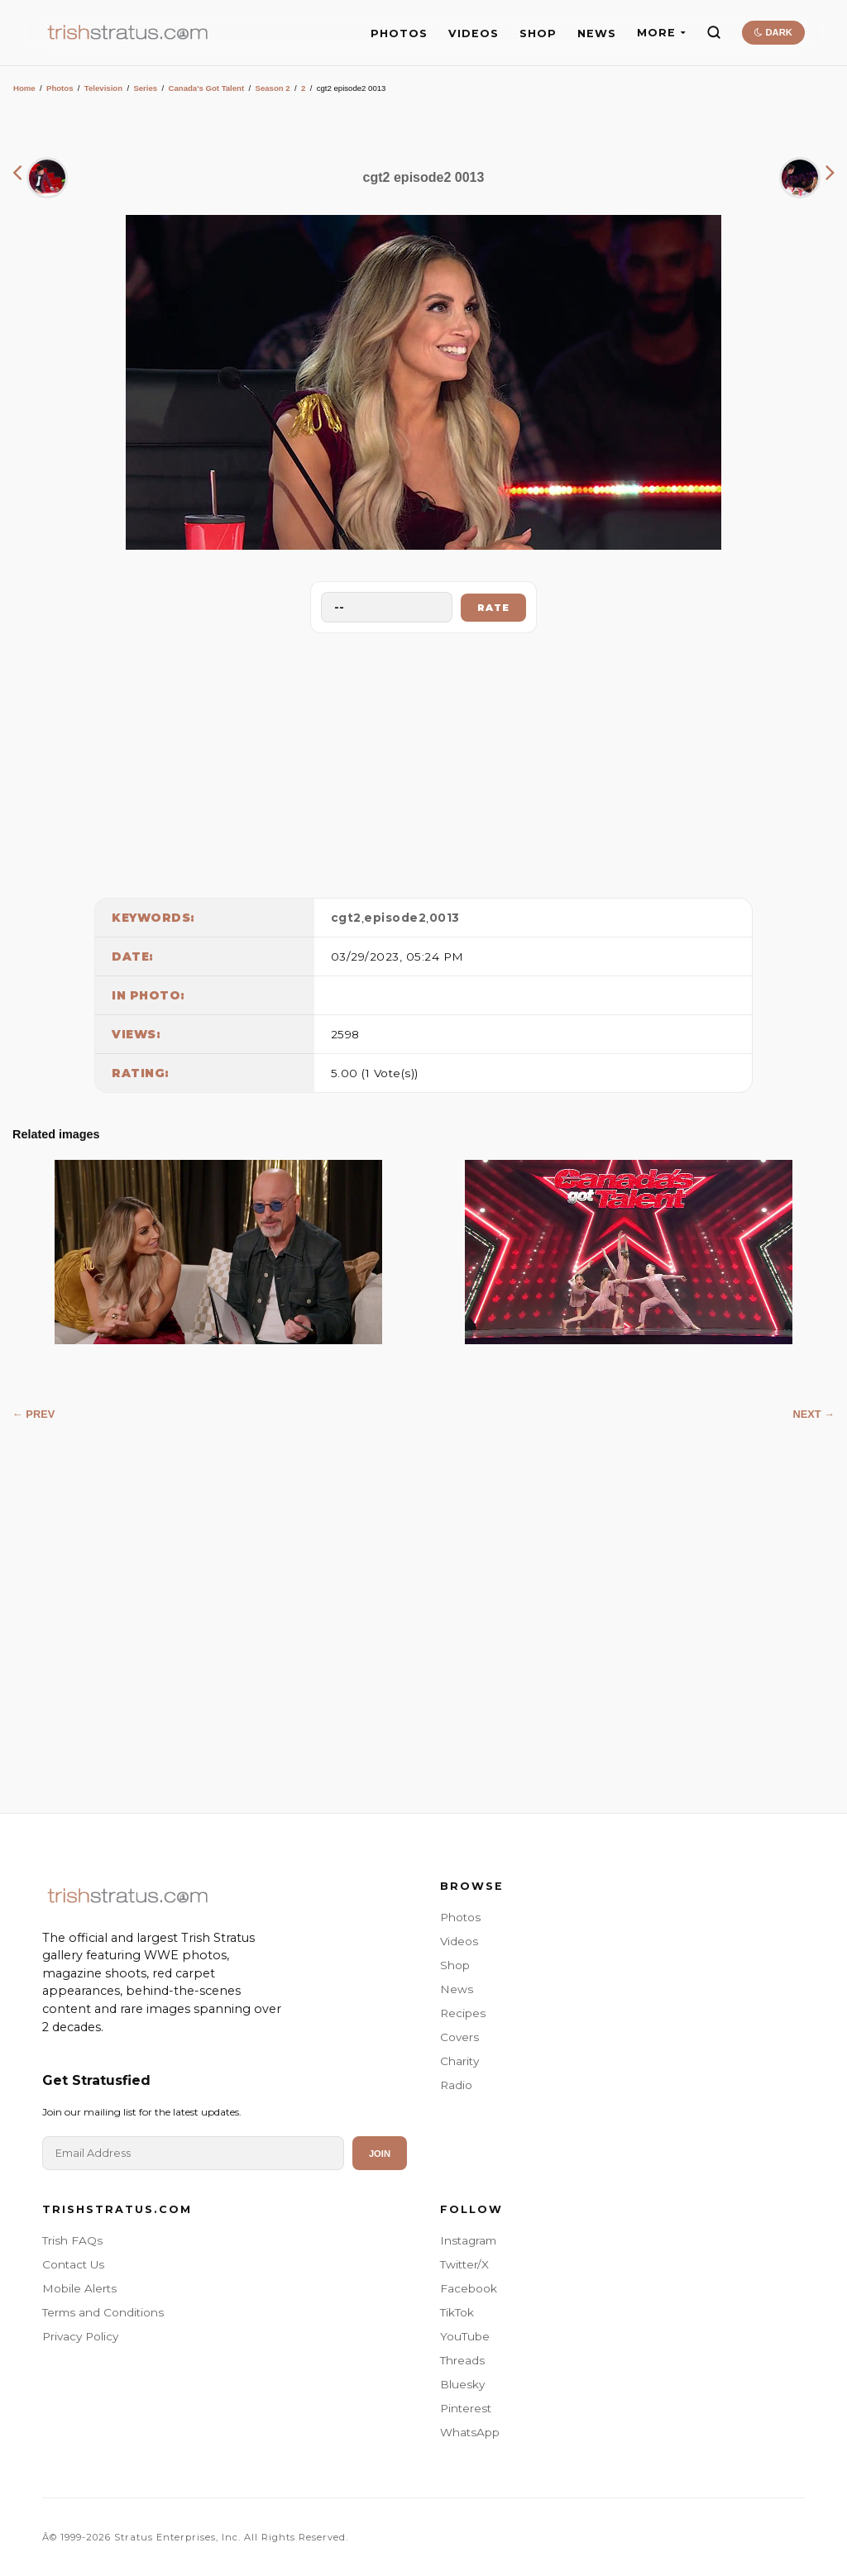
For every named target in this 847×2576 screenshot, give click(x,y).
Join (379, 2154)
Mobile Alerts (79, 2288)
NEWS (596, 33)
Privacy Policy (80, 2336)
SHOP (538, 33)
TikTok (457, 2312)
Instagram (468, 2240)
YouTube (465, 2336)
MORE (661, 32)
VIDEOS (473, 33)
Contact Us (73, 2264)
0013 (444, 917)
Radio (456, 2085)
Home (24, 88)
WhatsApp (470, 2432)
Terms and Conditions (103, 2312)
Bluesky (462, 2384)
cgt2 (346, 917)
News (456, 1989)
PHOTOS (399, 33)
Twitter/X (464, 2264)
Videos (459, 1941)
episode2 (395, 917)
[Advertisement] (423, 761)
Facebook (468, 2288)
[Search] (713, 32)
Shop (455, 1965)
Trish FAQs (72, 2240)
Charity (459, 2061)
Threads (462, 2360)
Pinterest (465, 2408)
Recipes (463, 2013)
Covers (459, 2037)
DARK (773, 32)
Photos (60, 88)
